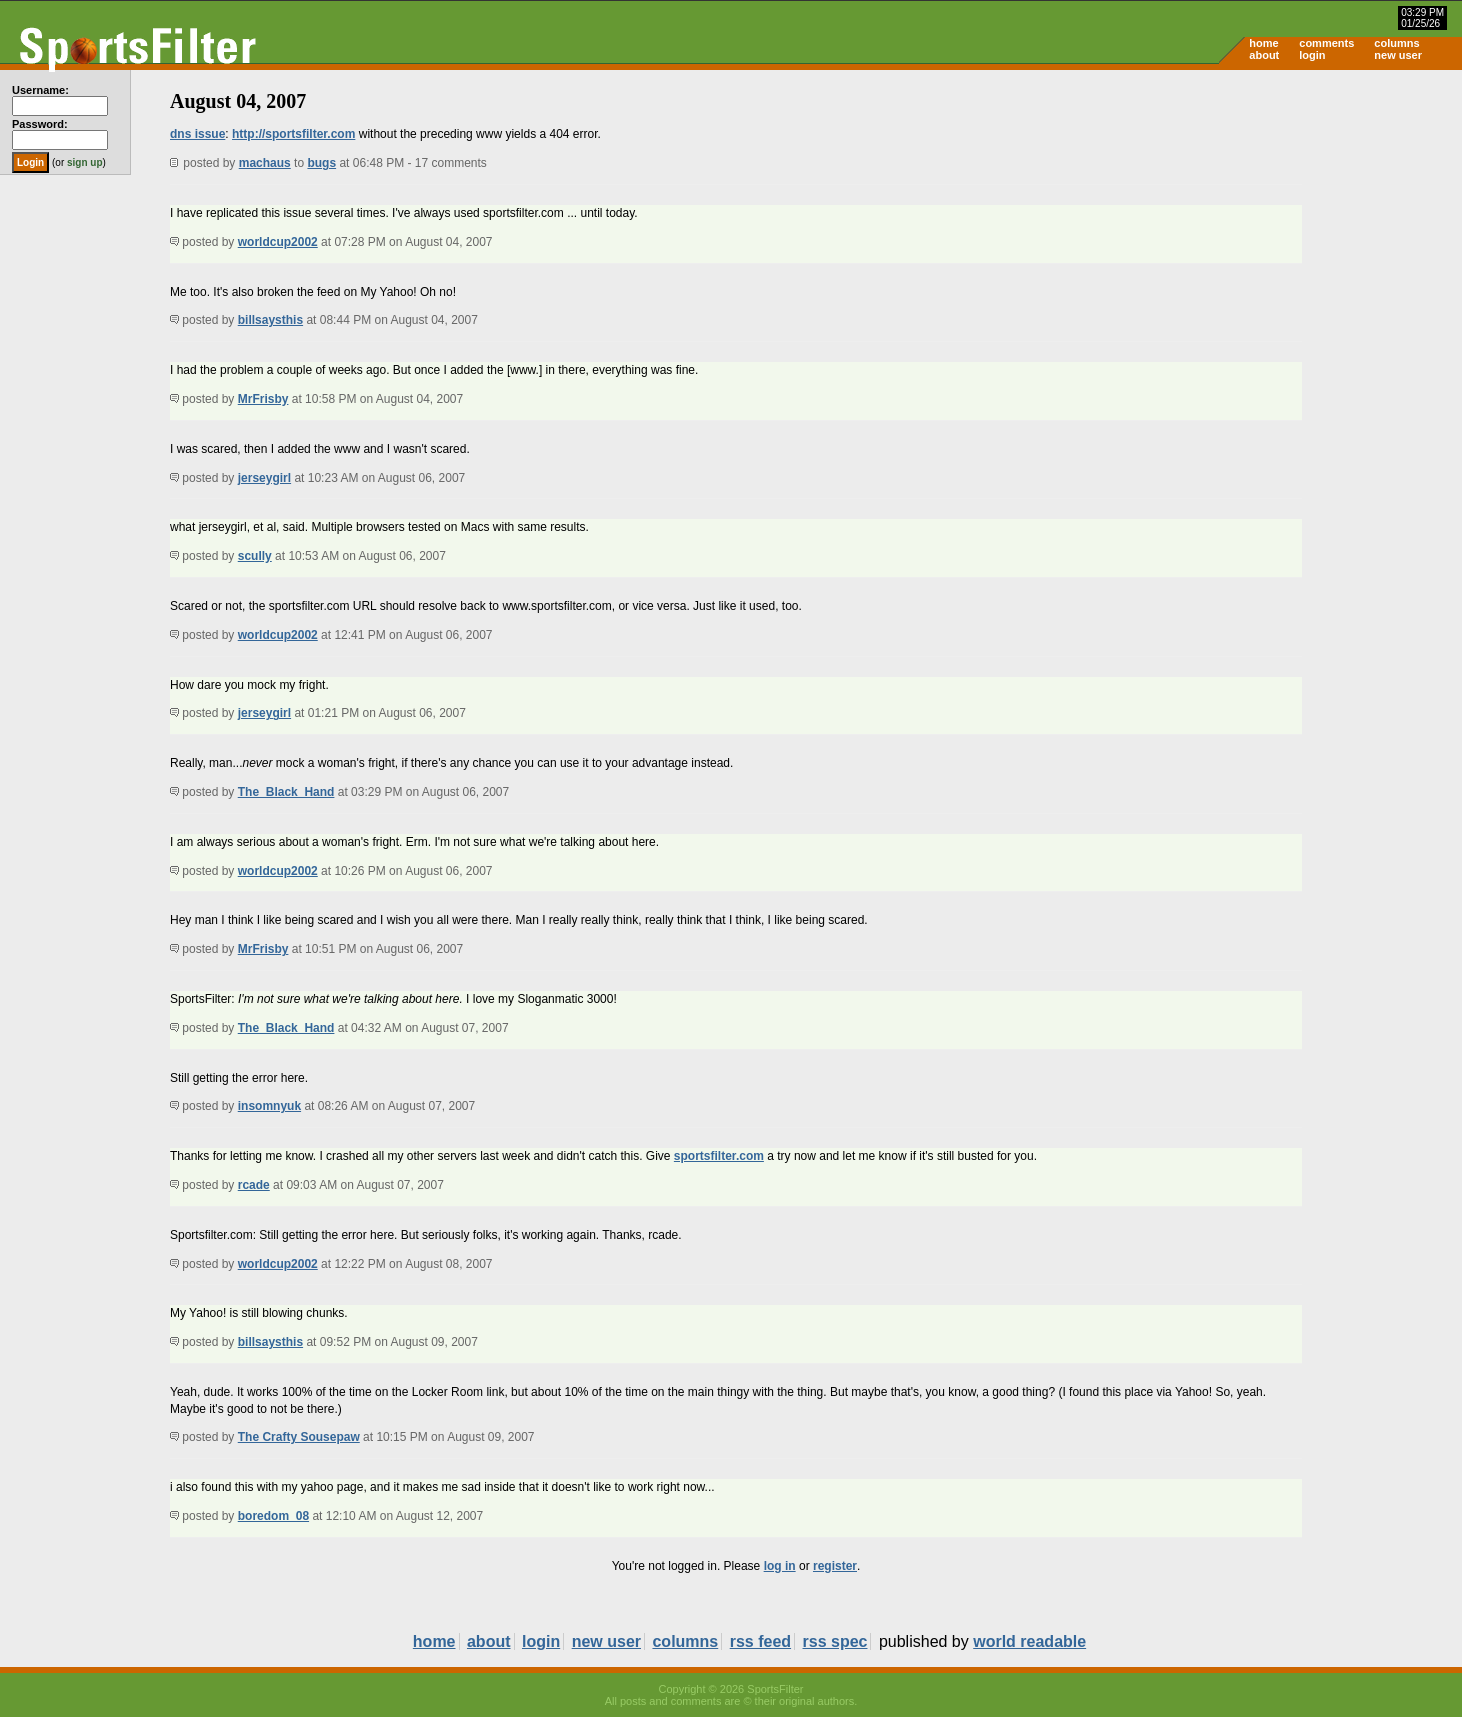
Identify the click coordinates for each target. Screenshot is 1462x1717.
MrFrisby (263, 399)
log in (780, 1566)
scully (255, 556)
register (835, 1566)
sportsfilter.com (719, 1156)
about (1264, 55)
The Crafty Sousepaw (299, 1437)
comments (1326, 43)
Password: (40, 124)
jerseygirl (264, 478)
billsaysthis (270, 320)
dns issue (197, 134)
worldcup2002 (278, 242)
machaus (265, 163)
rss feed (760, 1641)
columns (1396, 43)
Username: (40, 90)
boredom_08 (273, 1516)
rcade (254, 1185)
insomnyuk (269, 1106)
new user (1398, 55)
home (1263, 43)
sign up (85, 162)
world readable (1029, 1641)
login (1312, 55)
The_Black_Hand (286, 792)
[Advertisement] (1292, 226)
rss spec (835, 1641)
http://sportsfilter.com (293, 134)
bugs (321, 163)
